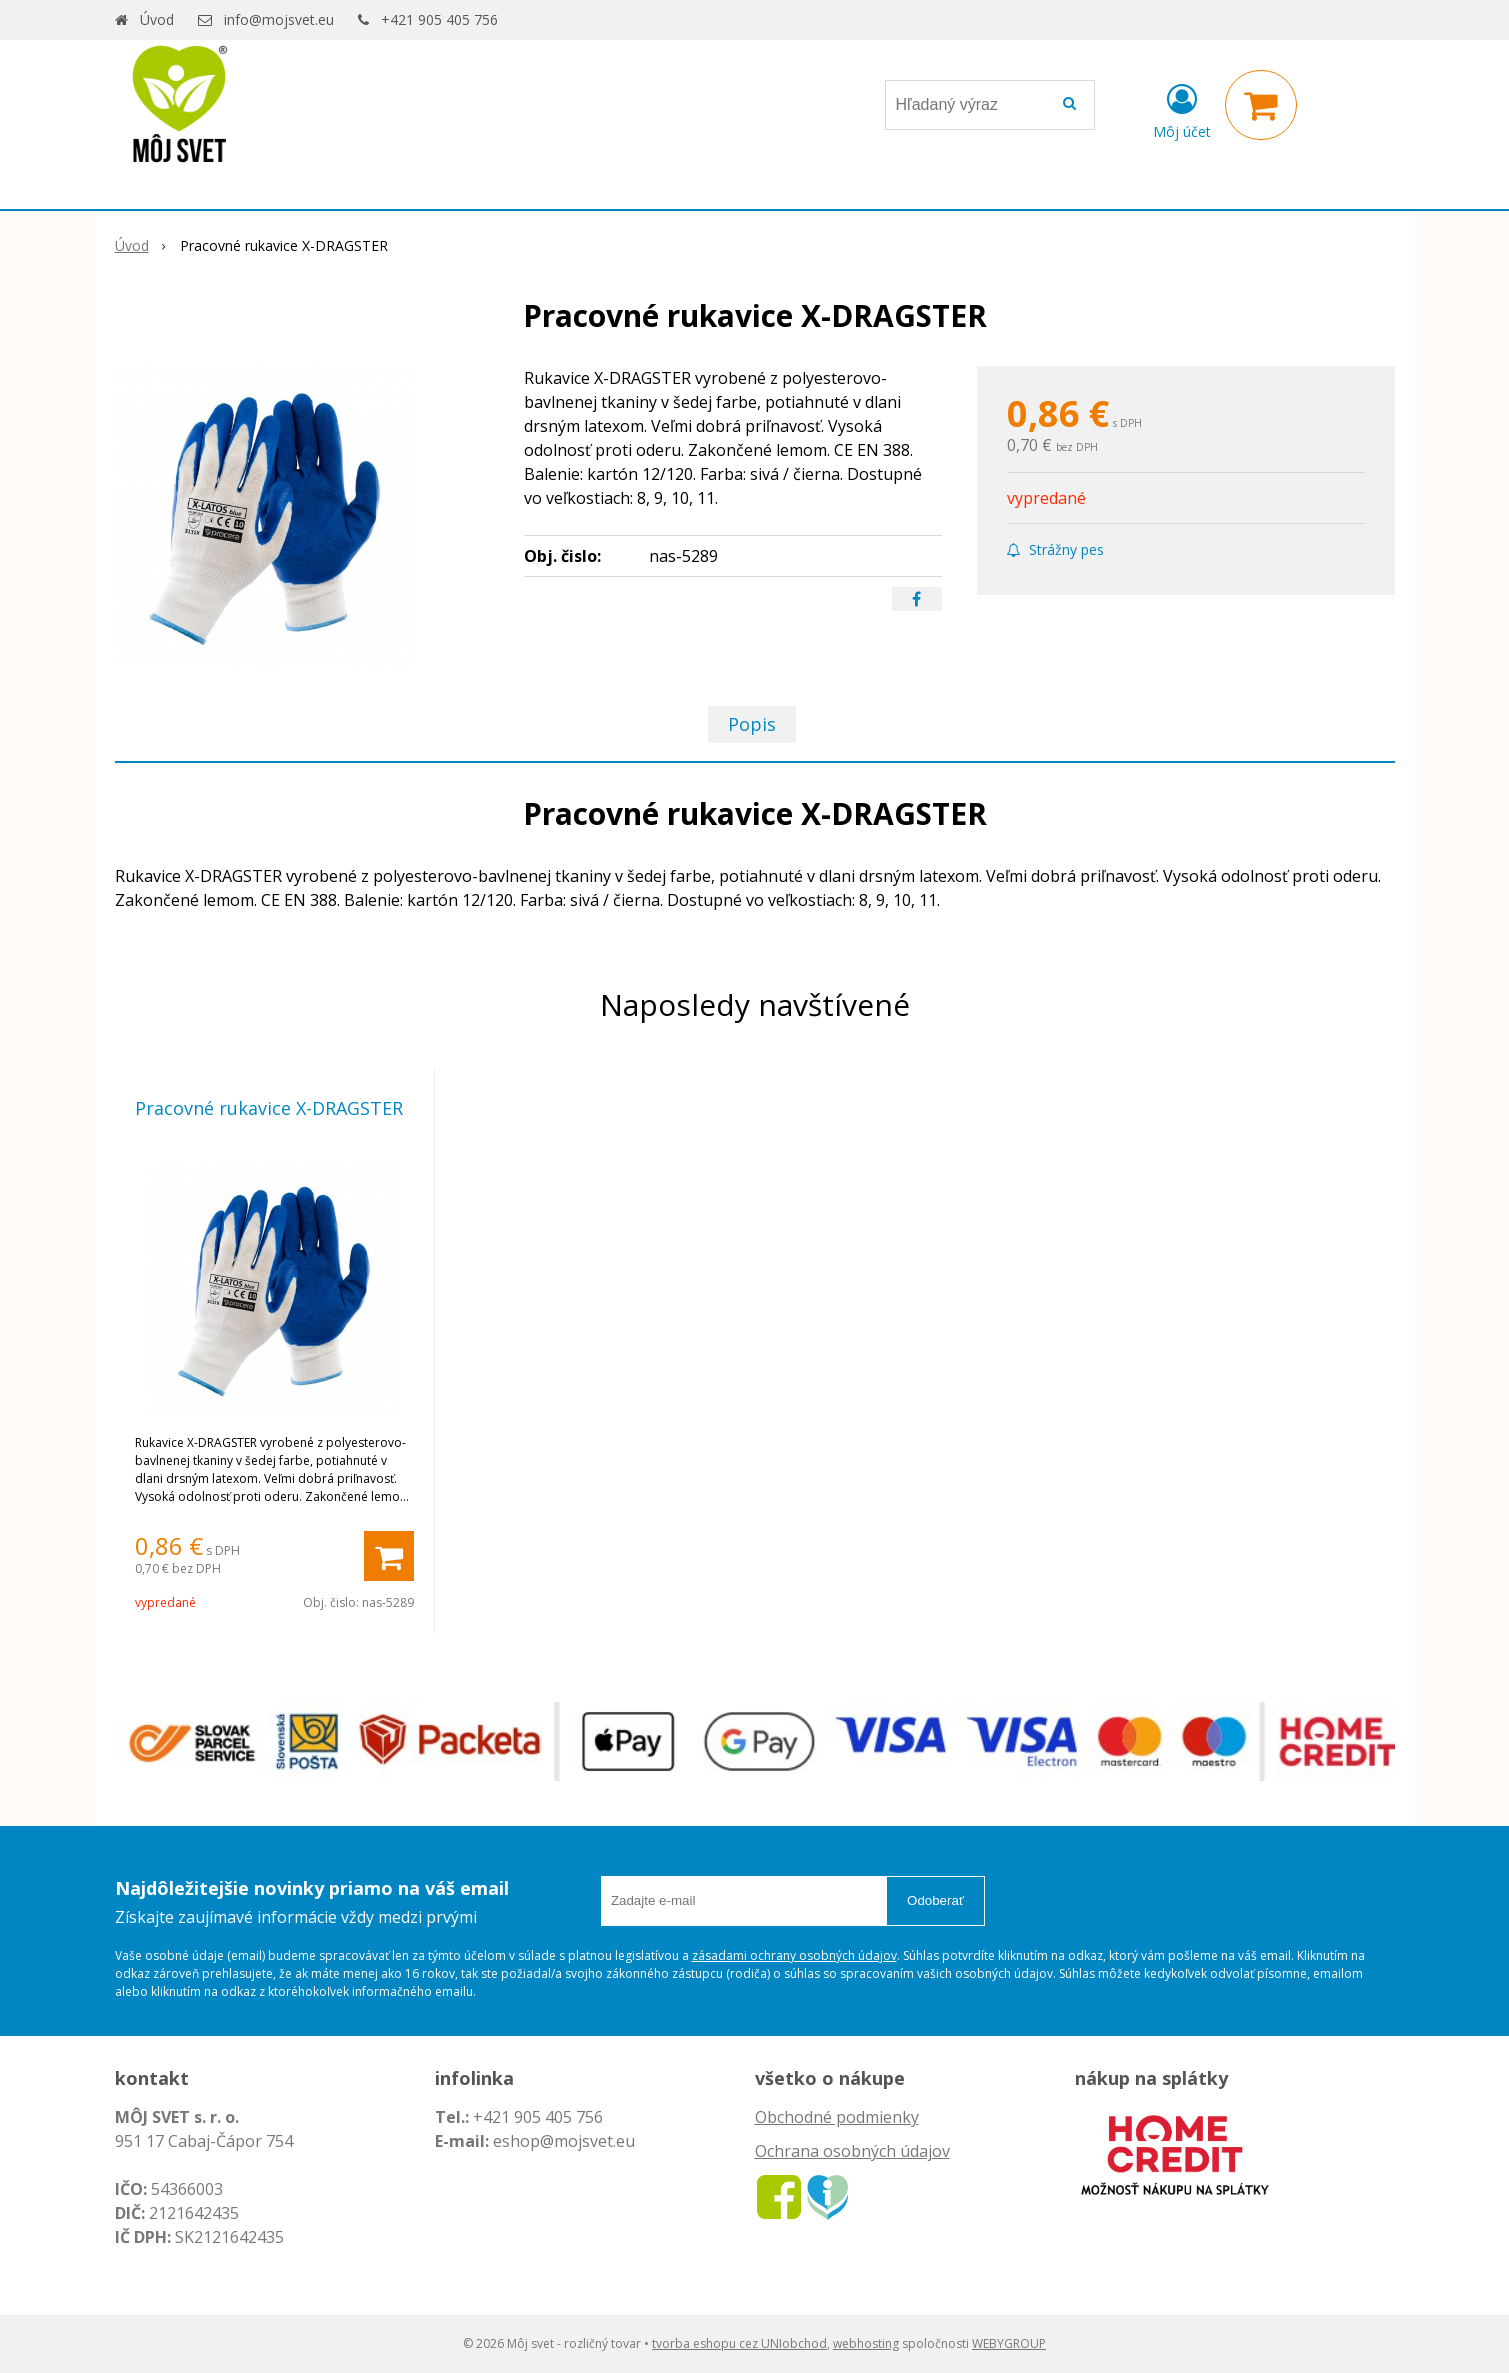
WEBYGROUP (1009, 2343)
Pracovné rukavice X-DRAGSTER (269, 1108)
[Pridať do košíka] (389, 1556)
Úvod (157, 19)
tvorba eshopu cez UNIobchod (739, 2343)
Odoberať (935, 1900)
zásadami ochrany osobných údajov (794, 1955)
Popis (752, 724)
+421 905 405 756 (439, 19)
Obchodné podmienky (837, 2117)
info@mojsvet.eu (279, 19)
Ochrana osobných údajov (852, 2151)
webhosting (866, 2343)
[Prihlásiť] (1182, 109)
